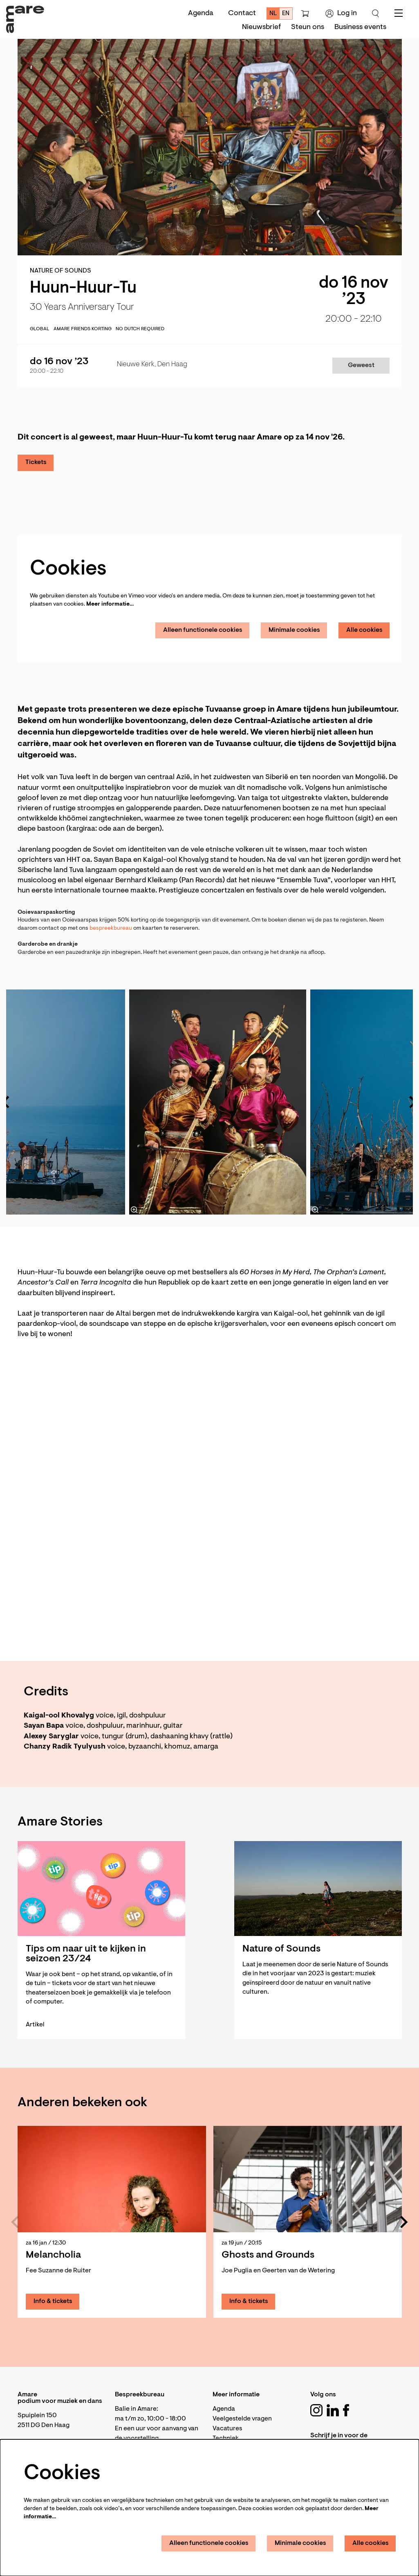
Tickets (36, 462)
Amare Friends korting (83, 329)
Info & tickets (53, 2301)
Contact (242, 13)
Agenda (200, 13)
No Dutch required (140, 329)
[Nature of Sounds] (318, 1888)
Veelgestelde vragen (242, 2419)
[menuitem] (261, 27)
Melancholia (53, 2255)
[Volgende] (404, 2222)
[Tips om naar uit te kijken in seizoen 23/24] (101, 1888)
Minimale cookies (294, 630)
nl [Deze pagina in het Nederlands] (273, 14)
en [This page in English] (285, 14)
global (39, 329)
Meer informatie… (110, 604)
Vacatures (227, 2428)
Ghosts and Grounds (268, 2255)
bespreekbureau (111, 928)
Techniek (226, 2438)
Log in (341, 13)
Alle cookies (364, 630)
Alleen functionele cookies (202, 630)
